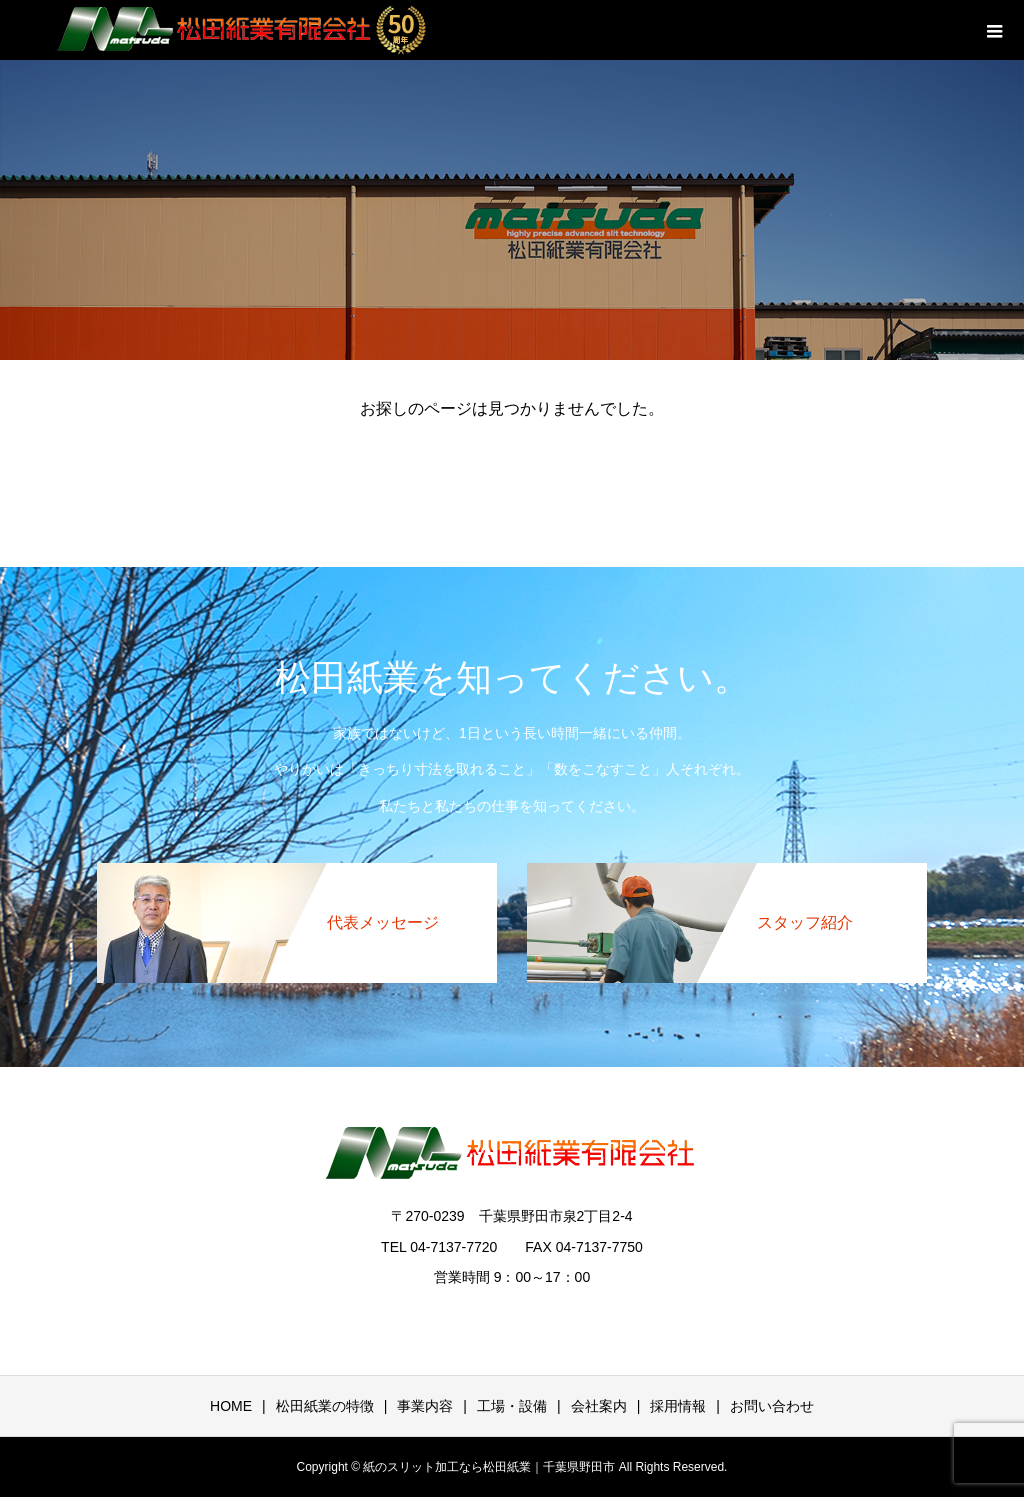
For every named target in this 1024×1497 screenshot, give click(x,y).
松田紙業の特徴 (325, 1406)
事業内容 (425, 1406)
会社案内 (599, 1406)
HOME (231, 1406)
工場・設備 (512, 1406)
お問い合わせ (772, 1406)
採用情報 (678, 1406)
